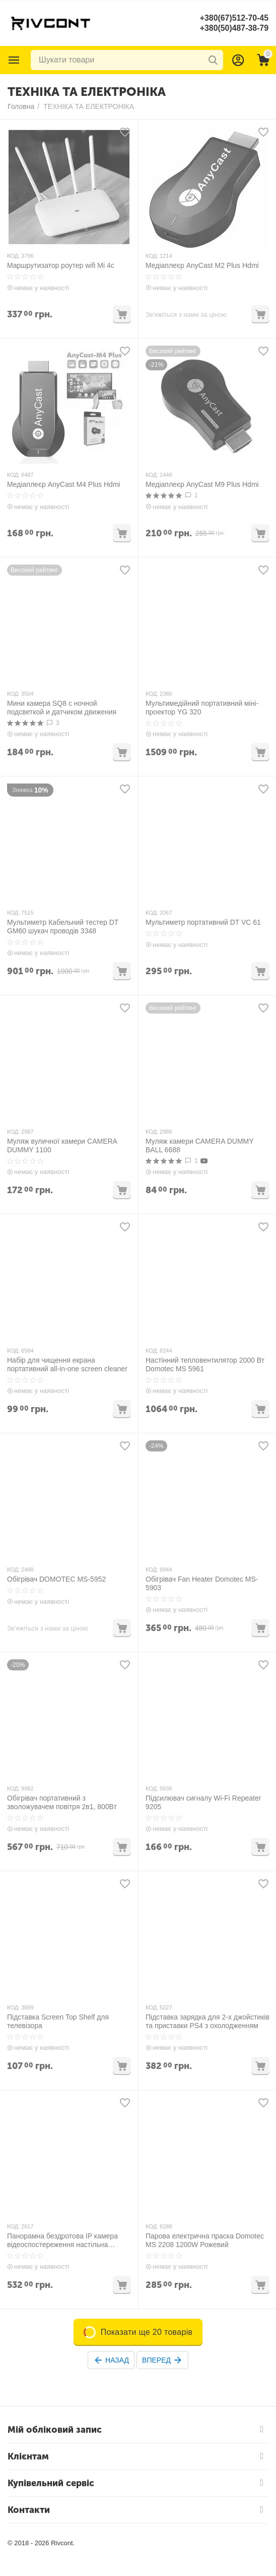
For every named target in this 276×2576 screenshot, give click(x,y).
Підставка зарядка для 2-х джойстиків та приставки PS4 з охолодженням (207, 2021)
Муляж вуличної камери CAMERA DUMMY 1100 (62, 1145)
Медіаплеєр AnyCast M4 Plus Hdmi (63, 484)
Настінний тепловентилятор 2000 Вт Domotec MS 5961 (205, 1364)
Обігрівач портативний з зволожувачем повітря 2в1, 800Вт (62, 1802)
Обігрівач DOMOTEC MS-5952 (56, 1579)
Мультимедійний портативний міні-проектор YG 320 (202, 707)
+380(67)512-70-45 (233, 18)
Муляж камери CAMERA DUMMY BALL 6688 (199, 1145)
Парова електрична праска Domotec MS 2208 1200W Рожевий (205, 2240)
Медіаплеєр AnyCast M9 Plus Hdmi (202, 484)
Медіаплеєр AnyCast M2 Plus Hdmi (202, 265)
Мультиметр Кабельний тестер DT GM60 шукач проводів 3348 (62, 926)
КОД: (13, 256)
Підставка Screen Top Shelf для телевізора (58, 2021)
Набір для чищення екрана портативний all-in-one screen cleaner (67, 1364)
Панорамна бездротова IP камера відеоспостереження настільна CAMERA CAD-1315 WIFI (62, 2240)
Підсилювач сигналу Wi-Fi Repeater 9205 (203, 1802)
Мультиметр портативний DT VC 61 (203, 922)
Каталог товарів (14, 60)
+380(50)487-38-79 (233, 28)
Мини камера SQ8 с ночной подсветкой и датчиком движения (61, 707)
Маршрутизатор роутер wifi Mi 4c (60, 265)
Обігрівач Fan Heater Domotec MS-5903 (202, 1583)
